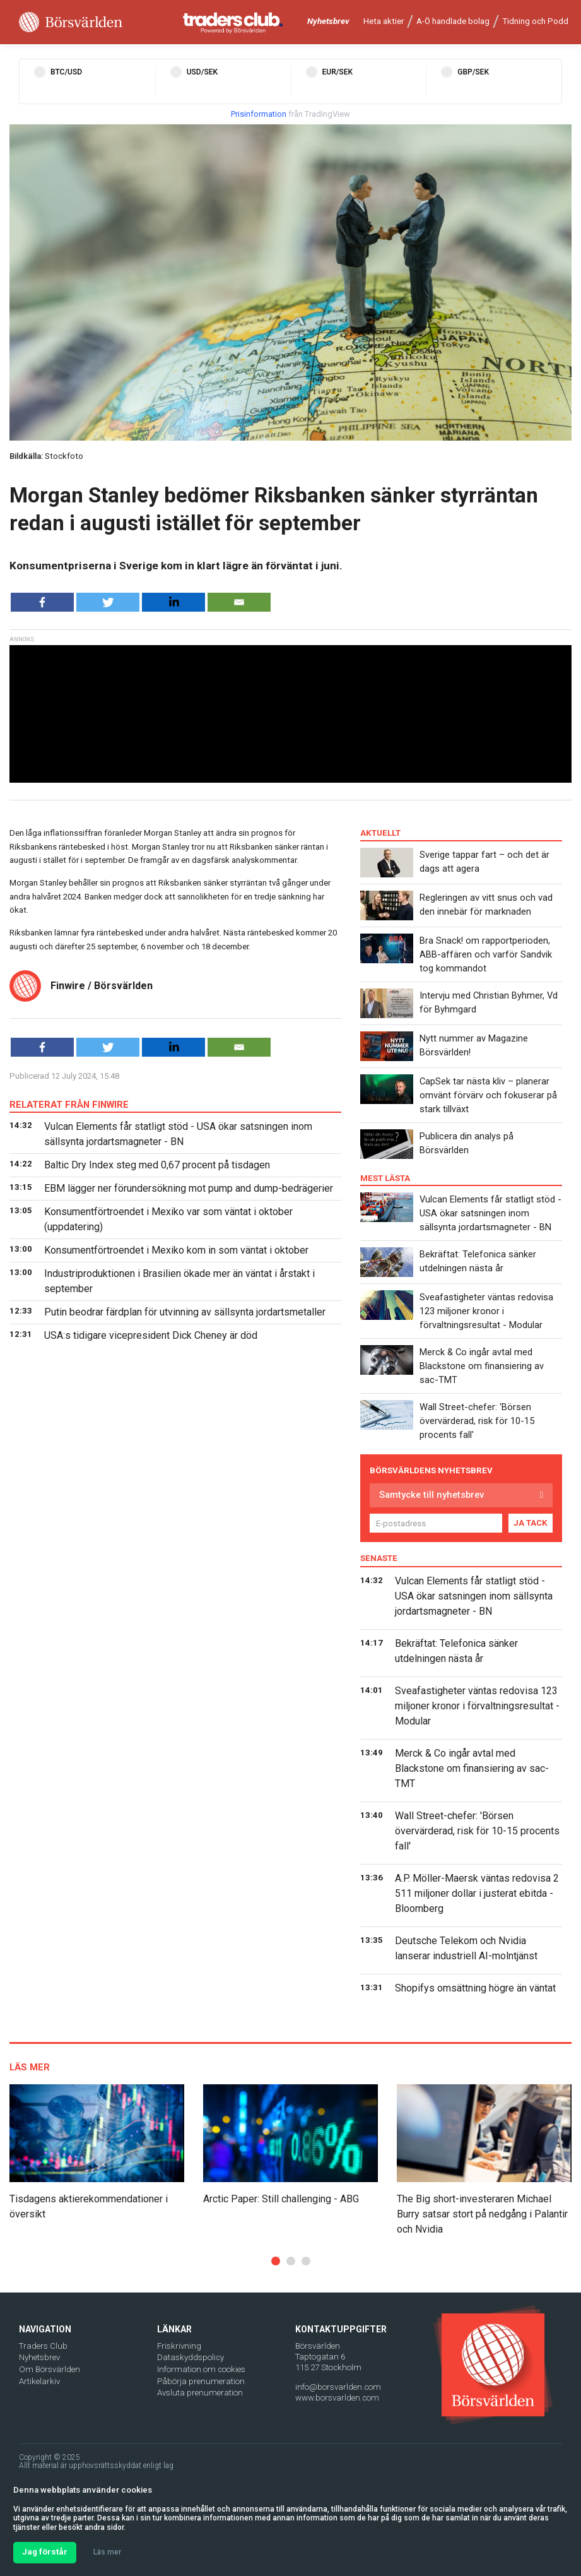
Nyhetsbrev (328, 21)
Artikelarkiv (39, 2381)
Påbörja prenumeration (201, 2381)
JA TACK (531, 1523)
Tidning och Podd (535, 21)
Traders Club (43, 2346)
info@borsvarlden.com (338, 2387)
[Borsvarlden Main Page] (70, 22)
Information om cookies (201, 2369)
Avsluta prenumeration (200, 2392)
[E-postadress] (436, 1523)
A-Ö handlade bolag (453, 21)
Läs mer (107, 2552)
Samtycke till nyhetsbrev (431, 1494)
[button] (275, 2261)
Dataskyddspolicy (190, 2357)
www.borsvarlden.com (337, 2397)
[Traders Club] (233, 22)
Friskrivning (179, 2346)
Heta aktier (383, 21)
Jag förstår (44, 2551)
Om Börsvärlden (49, 2369)
